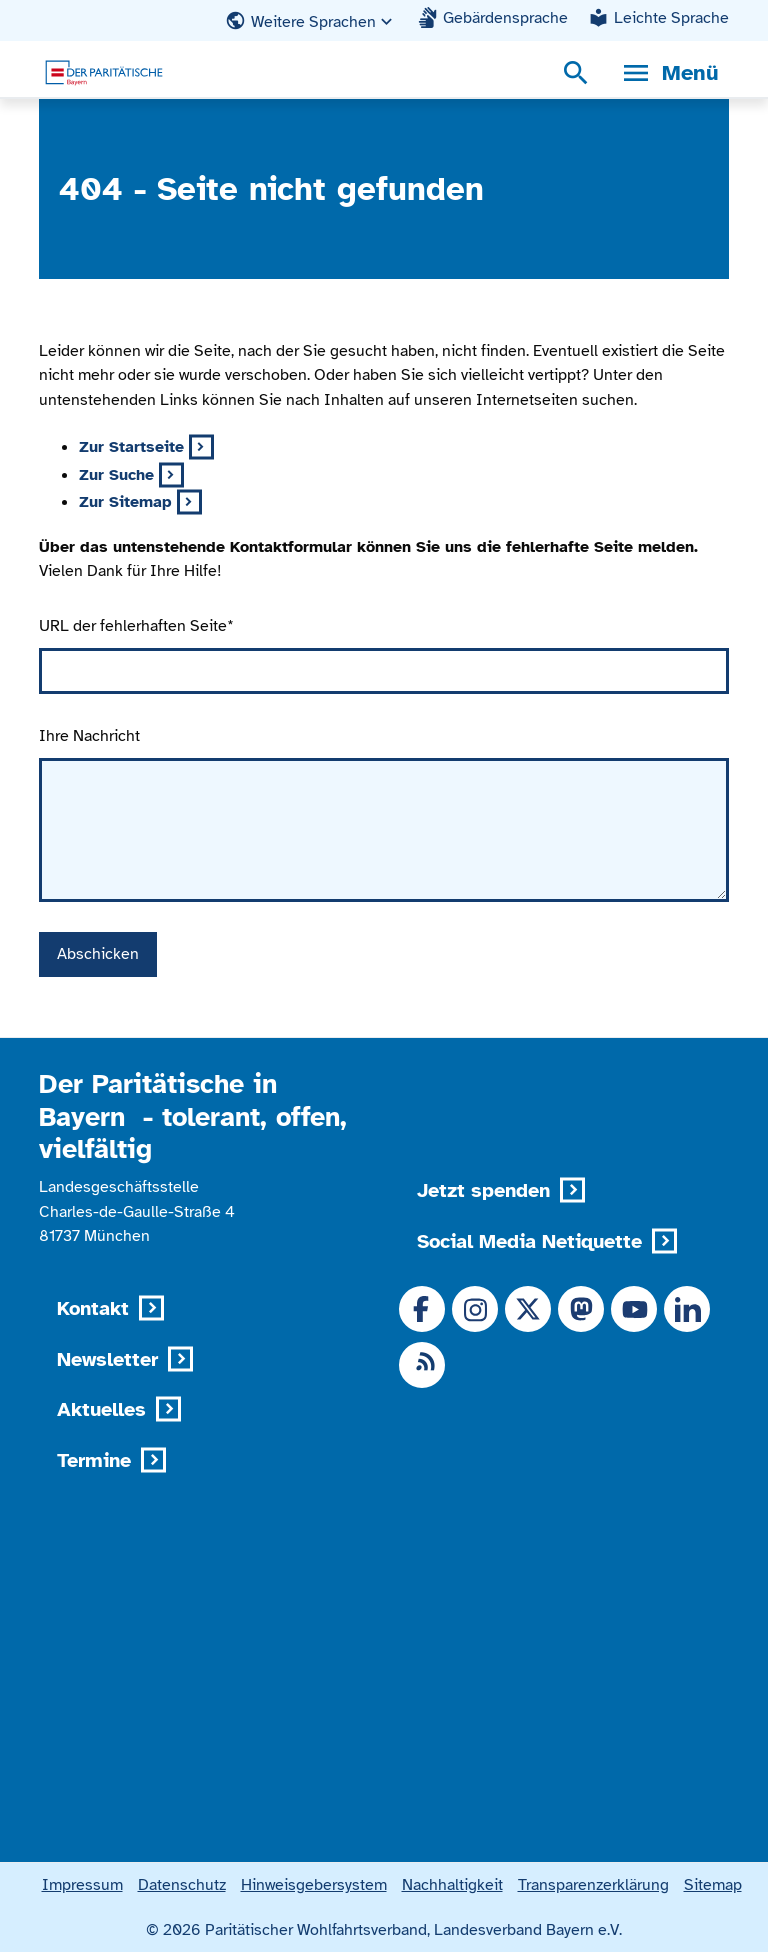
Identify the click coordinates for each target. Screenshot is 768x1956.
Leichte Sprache (671, 17)
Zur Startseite (131, 446)
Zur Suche (116, 474)
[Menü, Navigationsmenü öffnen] (669, 73)
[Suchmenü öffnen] (576, 73)
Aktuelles (101, 1409)
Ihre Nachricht (89, 735)
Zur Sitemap (125, 501)
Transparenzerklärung (593, 1888)
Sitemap (713, 1888)
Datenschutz (182, 1888)
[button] (311, 21)
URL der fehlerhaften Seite (136, 625)
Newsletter (107, 1359)
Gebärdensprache (505, 17)
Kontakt (93, 1308)
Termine (94, 1460)
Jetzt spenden (483, 1190)
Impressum (82, 1888)
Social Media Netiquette (529, 1241)
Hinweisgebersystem (314, 1888)
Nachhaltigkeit (452, 1888)
